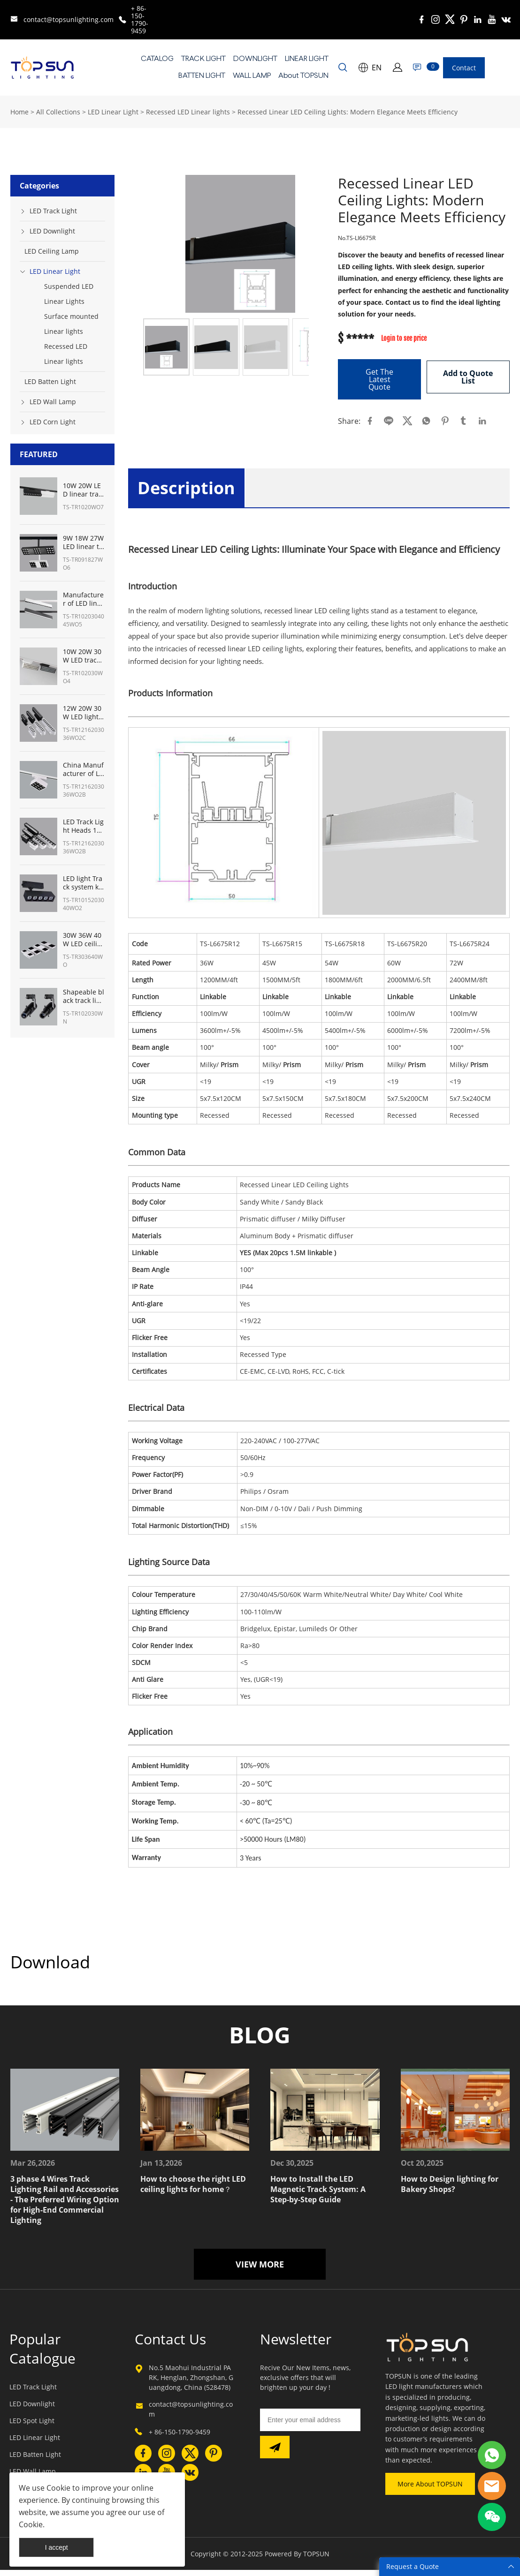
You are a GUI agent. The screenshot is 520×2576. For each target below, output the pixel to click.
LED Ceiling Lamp (51, 251)
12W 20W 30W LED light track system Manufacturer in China (83, 712)
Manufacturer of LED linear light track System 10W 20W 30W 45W (84, 599)
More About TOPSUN (430, 2490)
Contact (464, 67)
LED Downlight (52, 230)
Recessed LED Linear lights (188, 111)
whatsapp (426, 421)
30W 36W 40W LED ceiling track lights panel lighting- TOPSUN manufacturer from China (83, 939)
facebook (370, 421)
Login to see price (404, 338)
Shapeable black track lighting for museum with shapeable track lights (83, 996)
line (388, 421)
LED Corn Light (53, 421)
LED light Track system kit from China (83, 882)
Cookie (58, 2488)
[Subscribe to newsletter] (275, 2453)
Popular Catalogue (42, 2355)
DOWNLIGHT (255, 58)
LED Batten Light (50, 381)
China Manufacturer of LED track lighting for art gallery (83, 769)
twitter (407, 421)
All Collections (58, 111)
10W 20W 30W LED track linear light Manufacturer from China (84, 656)
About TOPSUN (303, 75)
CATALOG (157, 58)
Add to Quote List (468, 375)
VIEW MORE (260, 2270)
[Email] (310, 2426)
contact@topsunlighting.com (68, 19)
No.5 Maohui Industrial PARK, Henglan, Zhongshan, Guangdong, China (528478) (191, 2384)
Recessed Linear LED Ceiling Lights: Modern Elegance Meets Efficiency (347, 111)
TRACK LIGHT (203, 58)
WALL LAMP (252, 75)
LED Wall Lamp (53, 401)
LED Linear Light (113, 111)
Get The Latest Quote (379, 379)
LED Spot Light (31, 2427)
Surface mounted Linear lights (71, 324)
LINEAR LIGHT (307, 58)
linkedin (482, 421)
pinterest (445, 421)
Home (19, 111)
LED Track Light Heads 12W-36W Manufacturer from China (83, 826)
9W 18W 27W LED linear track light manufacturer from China (83, 542)
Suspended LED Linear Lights (68, 294)
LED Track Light (53, 210)
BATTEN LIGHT (201, 75)
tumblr (463, 421)
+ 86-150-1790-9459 (139, 19)
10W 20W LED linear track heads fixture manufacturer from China (83, 490)
